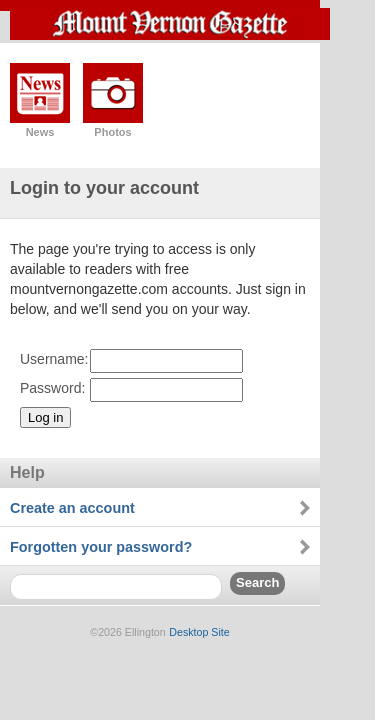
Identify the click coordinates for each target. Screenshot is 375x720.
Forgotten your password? (101, 547)
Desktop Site (199, 632)
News (40, 132)
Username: (54, 359)
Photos (112, 132)
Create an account (72, 508)
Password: (52, 388)
